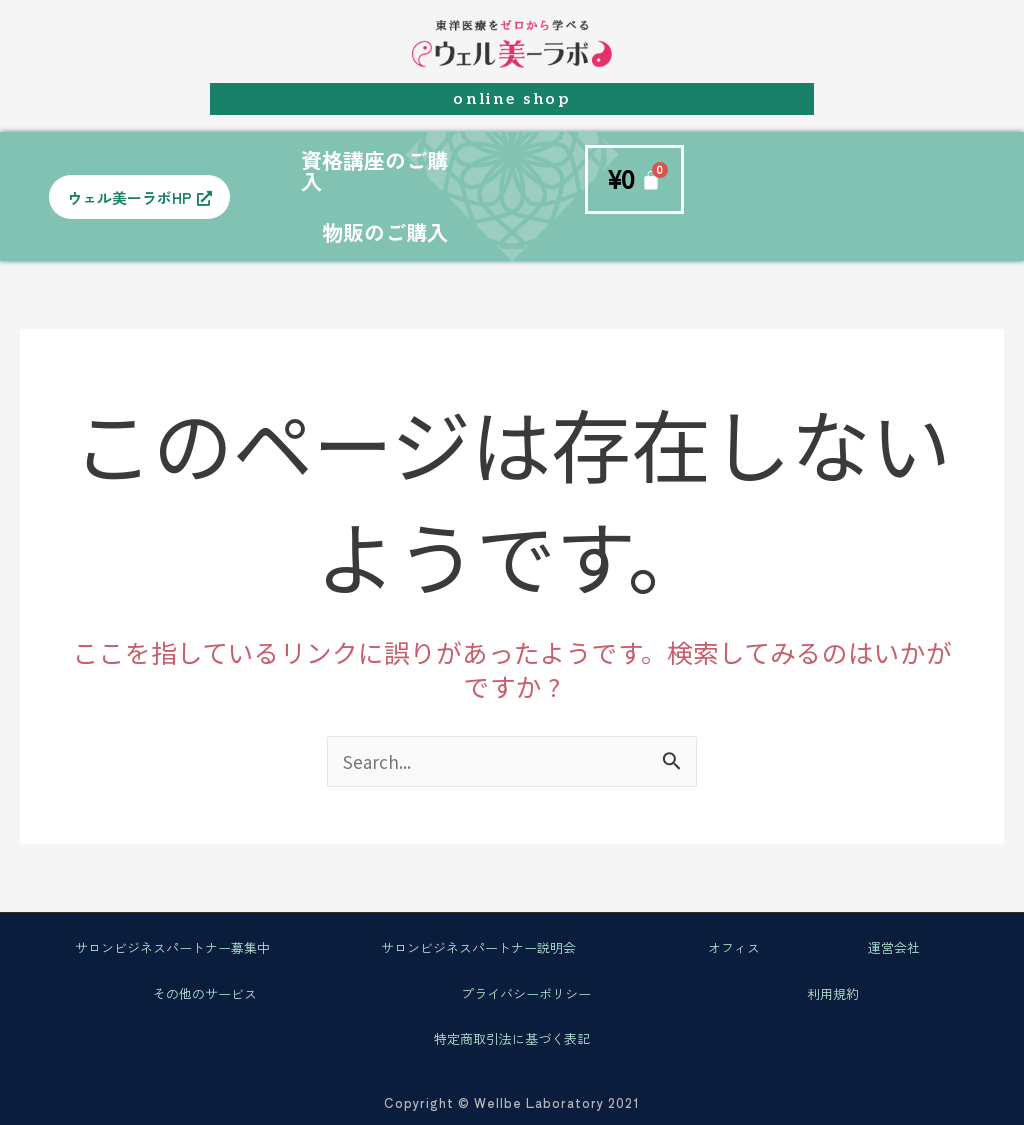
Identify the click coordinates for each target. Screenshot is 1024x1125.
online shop (512, 99)
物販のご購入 (385, 232)
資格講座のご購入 (374, 170)
